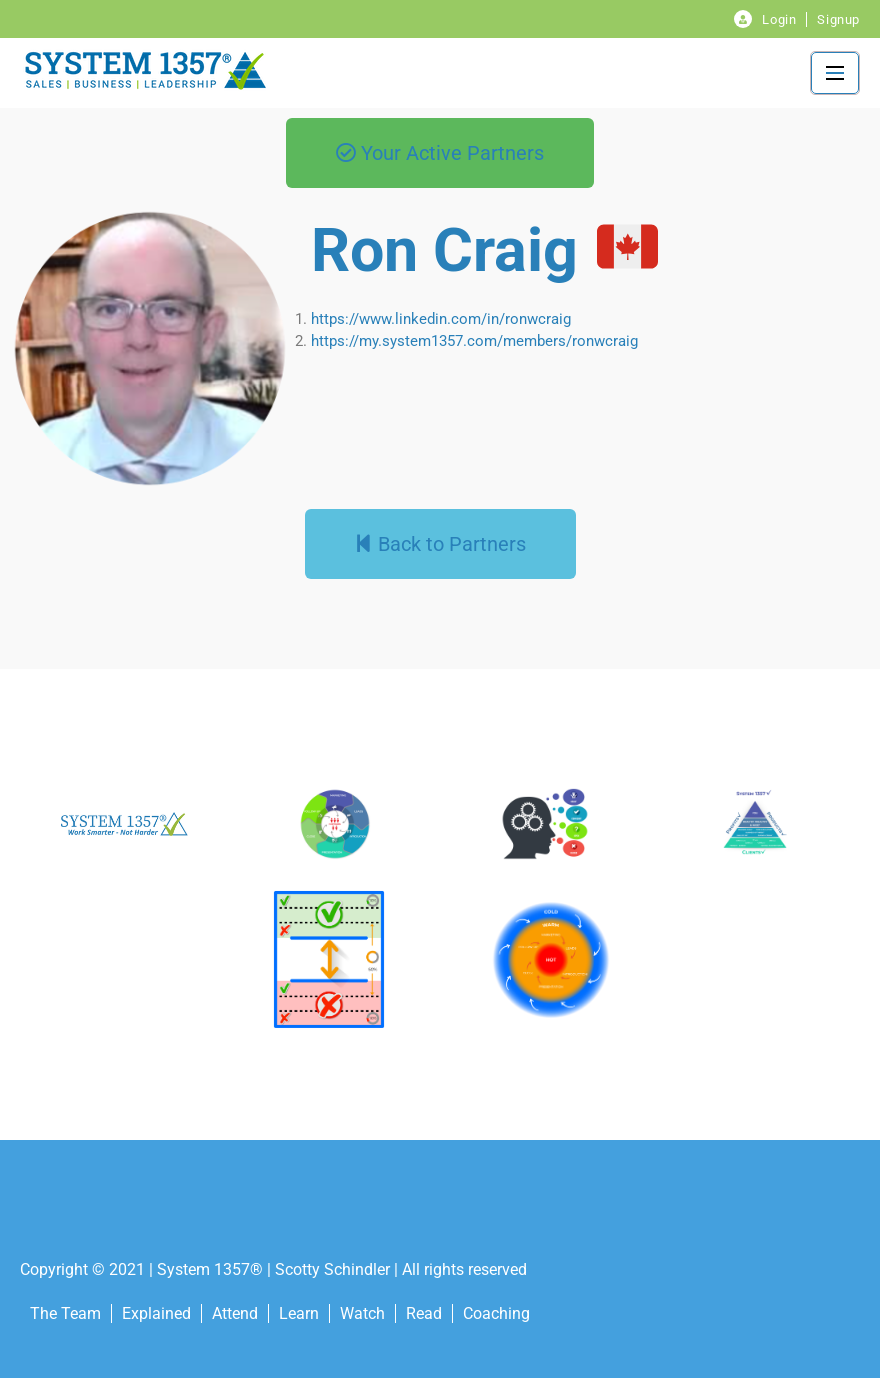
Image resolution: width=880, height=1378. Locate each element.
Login (779, 19)
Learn (299, 1313)
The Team (65, 1313)
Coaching (496, 1313)
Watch (362, 1313)
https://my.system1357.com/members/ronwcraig (474, 341)
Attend (235, 1313)
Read (424, 1313)
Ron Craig (444, 250)
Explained (156, 1313)
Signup (838, 19)
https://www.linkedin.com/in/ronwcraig (441, 319)
